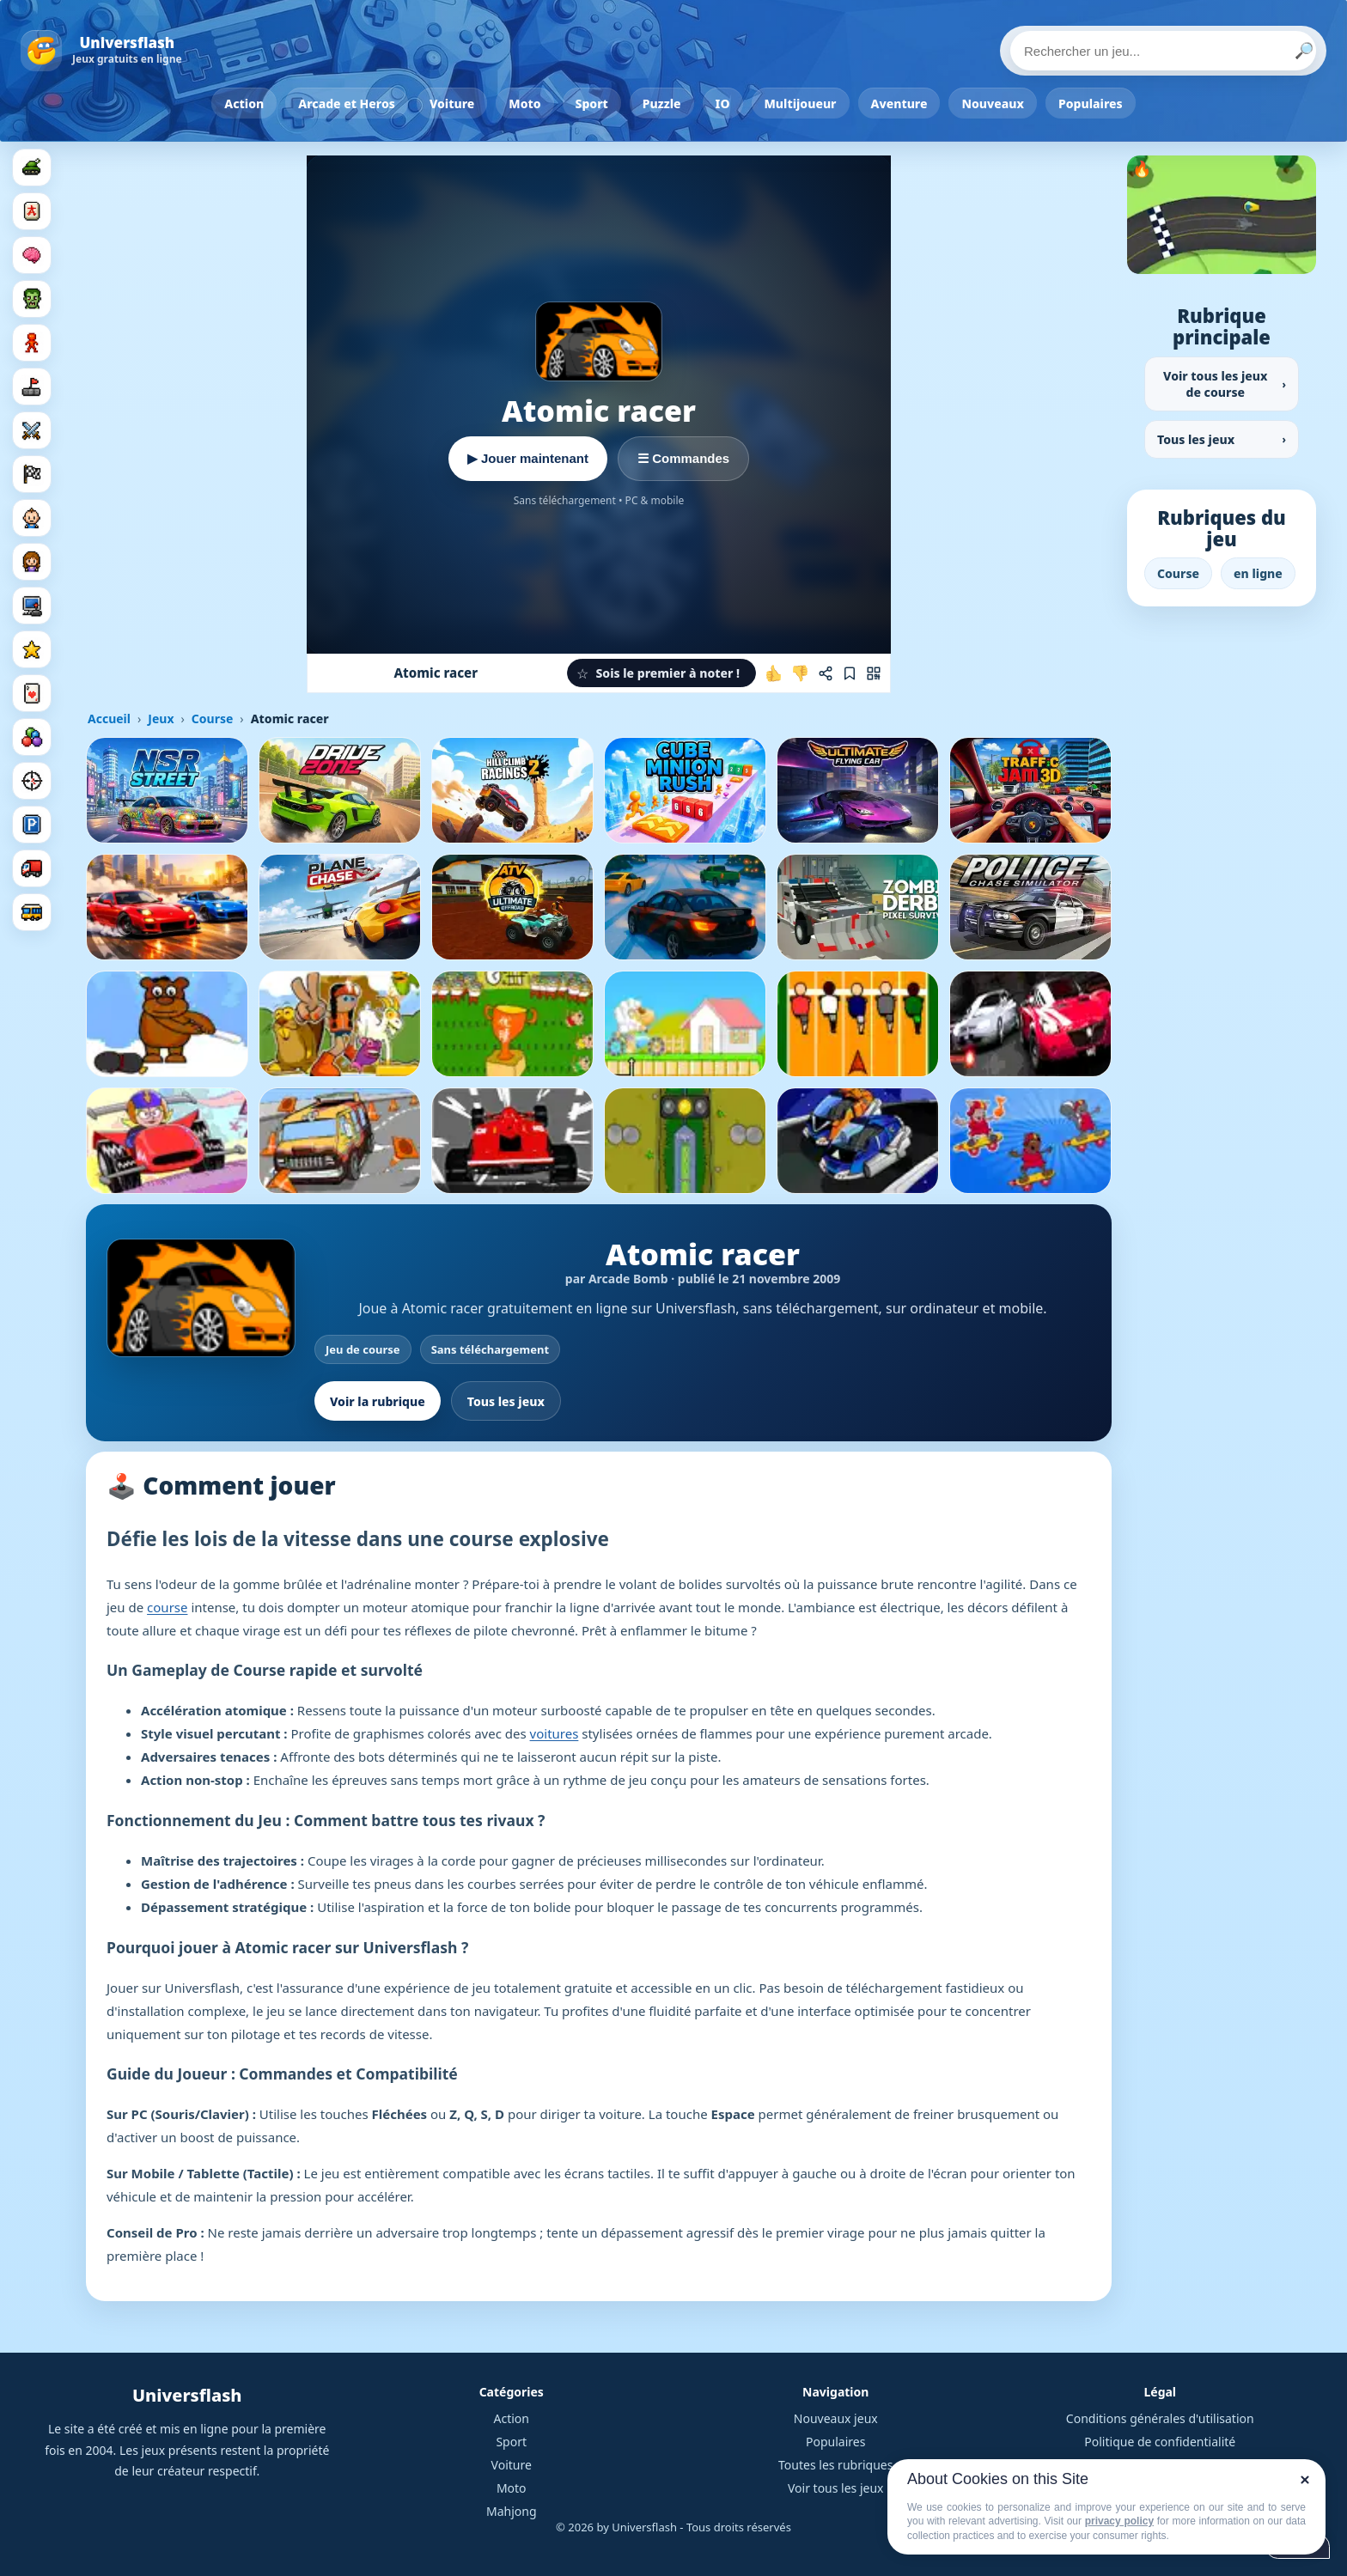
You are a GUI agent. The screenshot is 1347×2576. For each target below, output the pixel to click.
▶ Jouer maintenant (527, 458)
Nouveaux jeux (836, 2418)
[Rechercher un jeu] (1163, 50)
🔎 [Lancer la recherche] (1304, 50)
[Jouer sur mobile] (873, 673)
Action (244, 103)
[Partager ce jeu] (825, 673)
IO (723, 103)
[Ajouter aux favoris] (849, 673)
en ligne (1258, 573)
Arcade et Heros (346, 103)
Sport (592, 103)
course (167, 1607)
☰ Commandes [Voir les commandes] (683, 458)
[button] (661, 673)
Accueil (109, 718)
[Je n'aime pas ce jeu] (799, 673)
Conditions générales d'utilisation (1160, 2418)
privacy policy (1119, 2521)
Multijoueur (801, 103)
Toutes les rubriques (835, 2465)
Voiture (452, 103)
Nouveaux (992, 103)
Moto (524, 103)
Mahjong (511, 2511)
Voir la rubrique (377, 1401)
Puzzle (662, 103)
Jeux (161, 718)
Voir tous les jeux (836, 2488)
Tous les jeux (506, 1401)
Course (212, 718)
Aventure (899, 103)
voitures (554, 1733)
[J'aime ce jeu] (774, 673)
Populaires (1090, 103)
